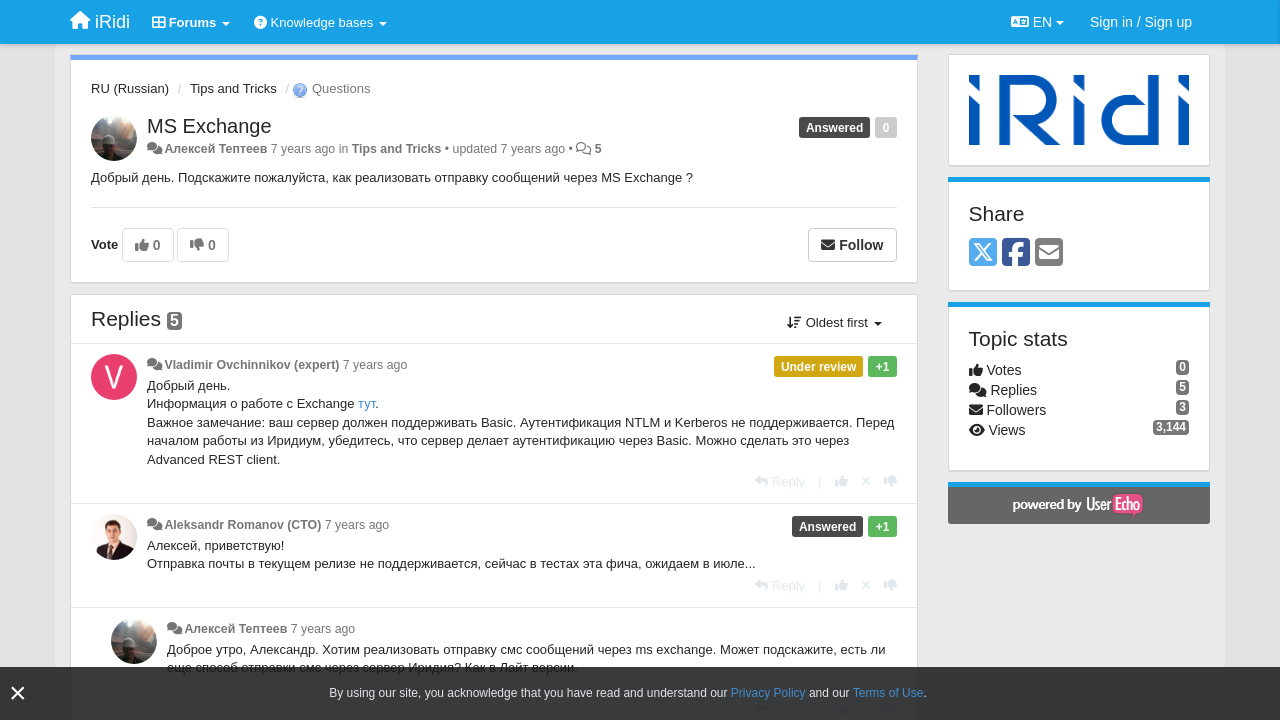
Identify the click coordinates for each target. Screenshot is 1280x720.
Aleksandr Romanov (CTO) (242, 525)
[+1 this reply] (841, 481)
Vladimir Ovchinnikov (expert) (251, 365)
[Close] (18, 693)
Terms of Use (888, 693)
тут (366, 403)
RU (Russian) (130, 88)
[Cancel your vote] (866, 481)
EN (1037, 22)
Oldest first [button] (834, 322)
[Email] (1049, 253)
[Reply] (780, 481)
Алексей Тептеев (215, 149)
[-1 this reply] (890, 481)
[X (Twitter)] (983, 253)
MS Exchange (209, 126)
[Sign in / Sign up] (1141, 22)
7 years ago (375, 365)
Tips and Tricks (233, 88)
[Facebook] (1016, 253)
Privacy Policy (768, 693)
